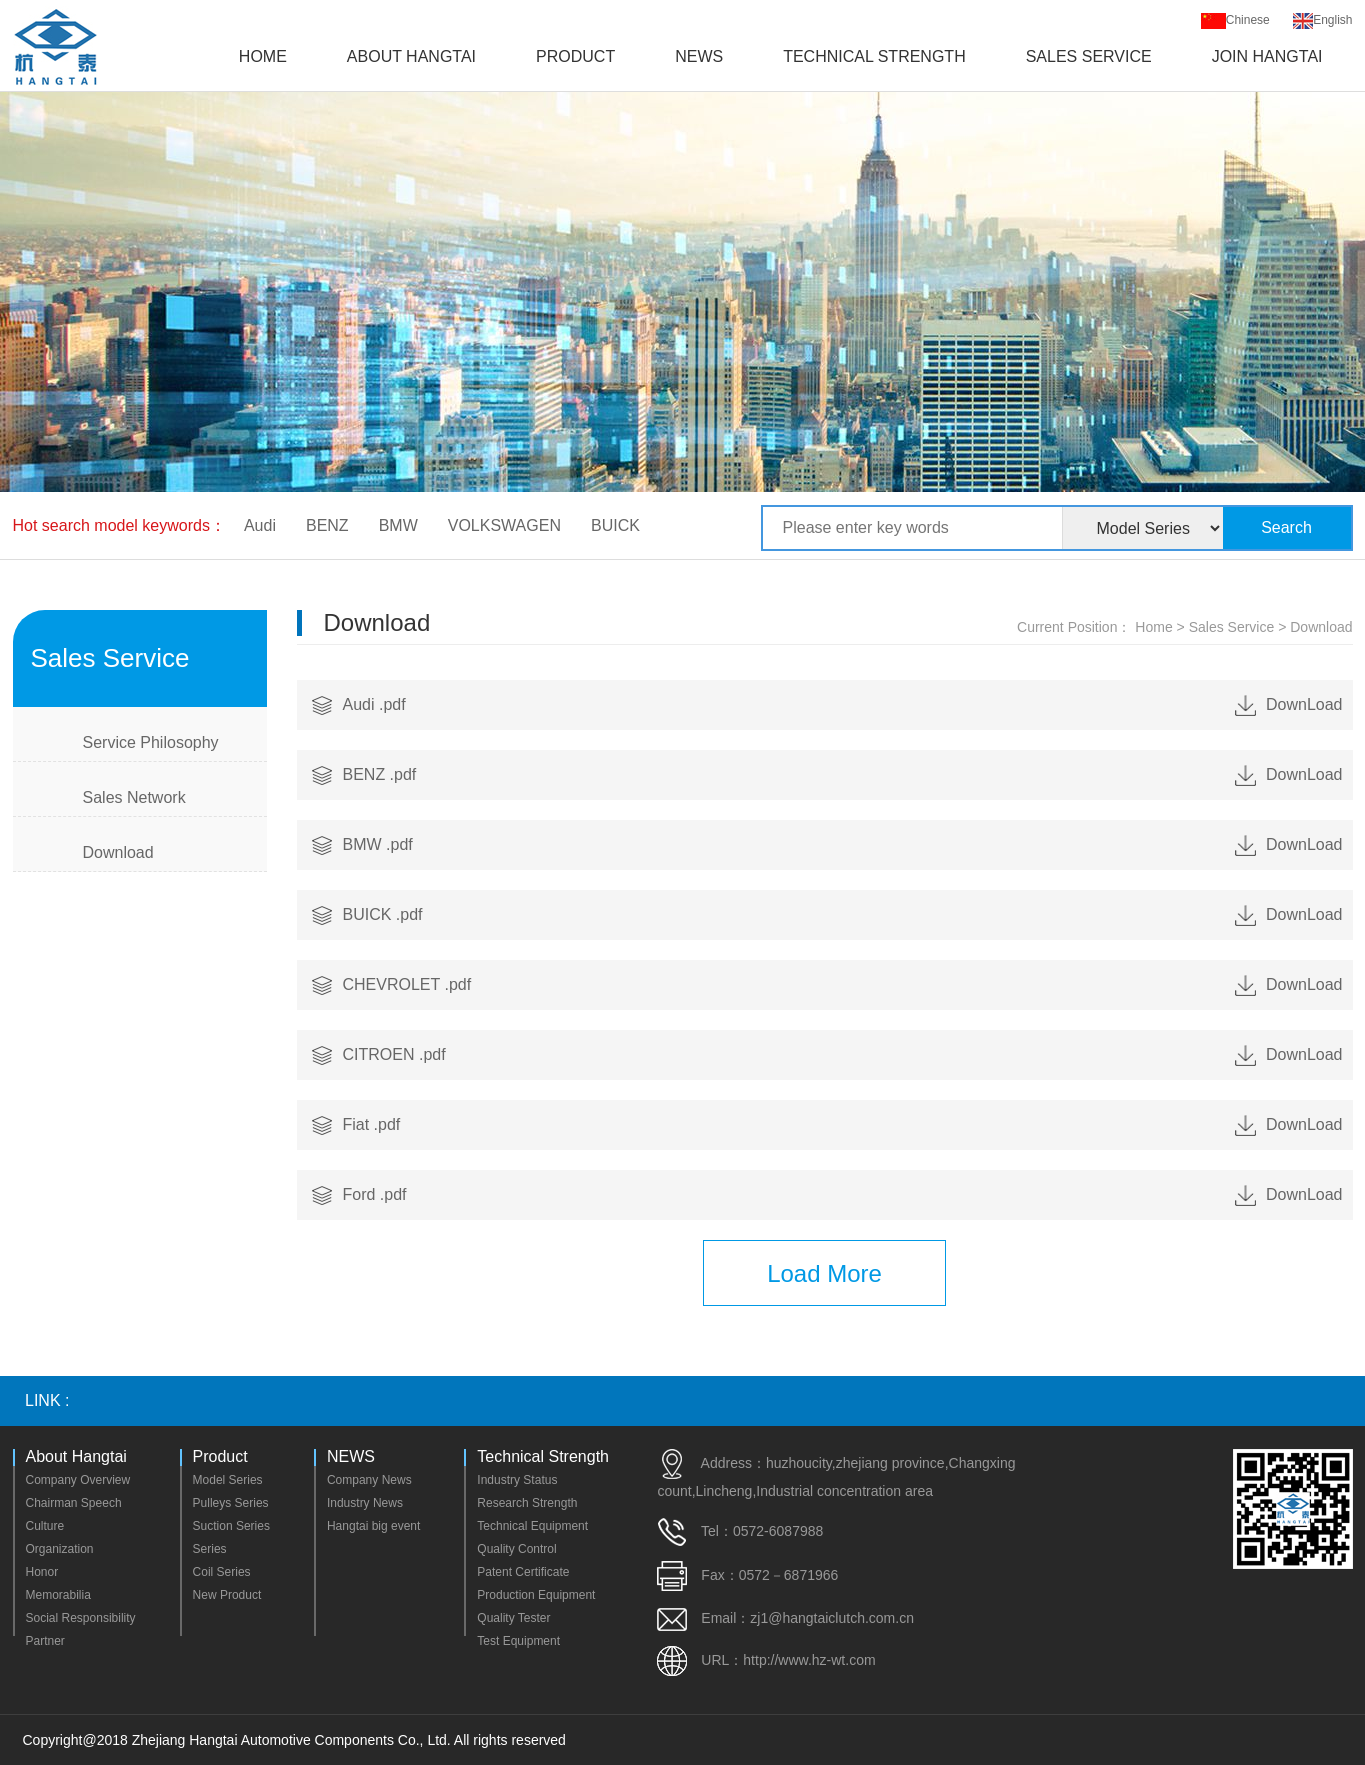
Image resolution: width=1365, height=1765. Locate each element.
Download (118, 852)
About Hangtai (411, 56)
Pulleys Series (231, 1503)
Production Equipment (536, 1595)
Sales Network (134, 797)
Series (210, 1549)
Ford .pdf (843, 1195)
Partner (45, 1641)
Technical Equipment (532, 1526)
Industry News (365, 1503)
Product (575, 56)
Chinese (1235, 20)
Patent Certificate (523, 1572)
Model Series (228, 1480)
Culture (45, 1526)
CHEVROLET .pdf (843, 985)
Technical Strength (874, 56)
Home (263, 56)
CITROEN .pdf (843, 1055)
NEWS (699, 56)
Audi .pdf (843, 705)
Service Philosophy (151, 742)
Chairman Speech (74, 1503)
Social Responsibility (81, 1618)
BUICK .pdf (843, 915)
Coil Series (222, 1572)
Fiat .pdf (843, 1125)
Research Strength (527, 1503)
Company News (369, 1480)
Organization (60, 1549)
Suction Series (231, 1526)
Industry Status (517, 1480)
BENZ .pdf (843, 775)
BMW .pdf (843, 845)
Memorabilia (58, 1595)
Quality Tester (513, 1618)
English (1322, 20)
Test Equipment (518, 1641)
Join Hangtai (1267, 56)
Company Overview (78, 1480)
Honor (42, 1572)
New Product (227, 1595)
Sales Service (1089, 56)
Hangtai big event (373, 1526)
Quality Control (516, 1549)
